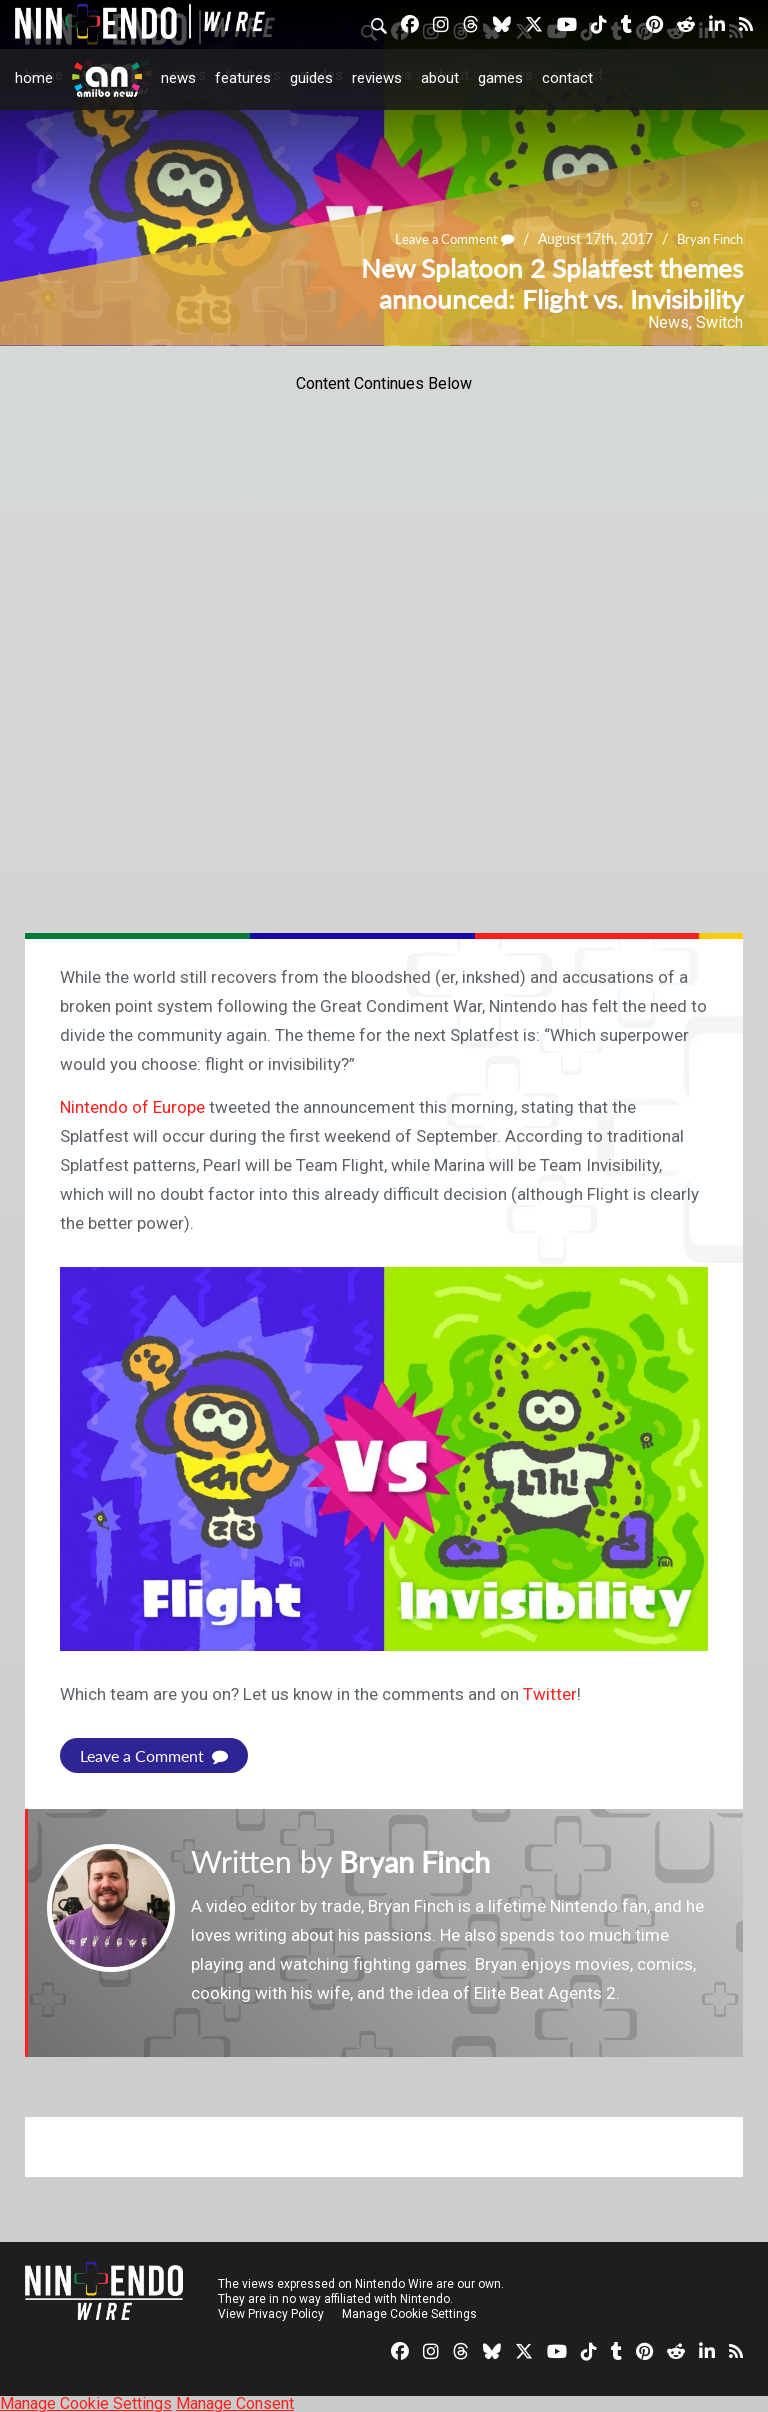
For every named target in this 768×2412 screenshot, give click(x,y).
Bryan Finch (706, 239)
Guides (311, 78)
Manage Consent (235, 2402)
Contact (567, 78)
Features (243, 78)
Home (34, 78)
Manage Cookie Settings (409, 2313)
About (440, 78)
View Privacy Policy (271, 2313)
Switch (719, 322)
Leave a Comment (442, 239)
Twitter (550, 1694)
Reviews (377, 78)
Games (500, 78)
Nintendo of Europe (132, 1107)
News (178, 78)
